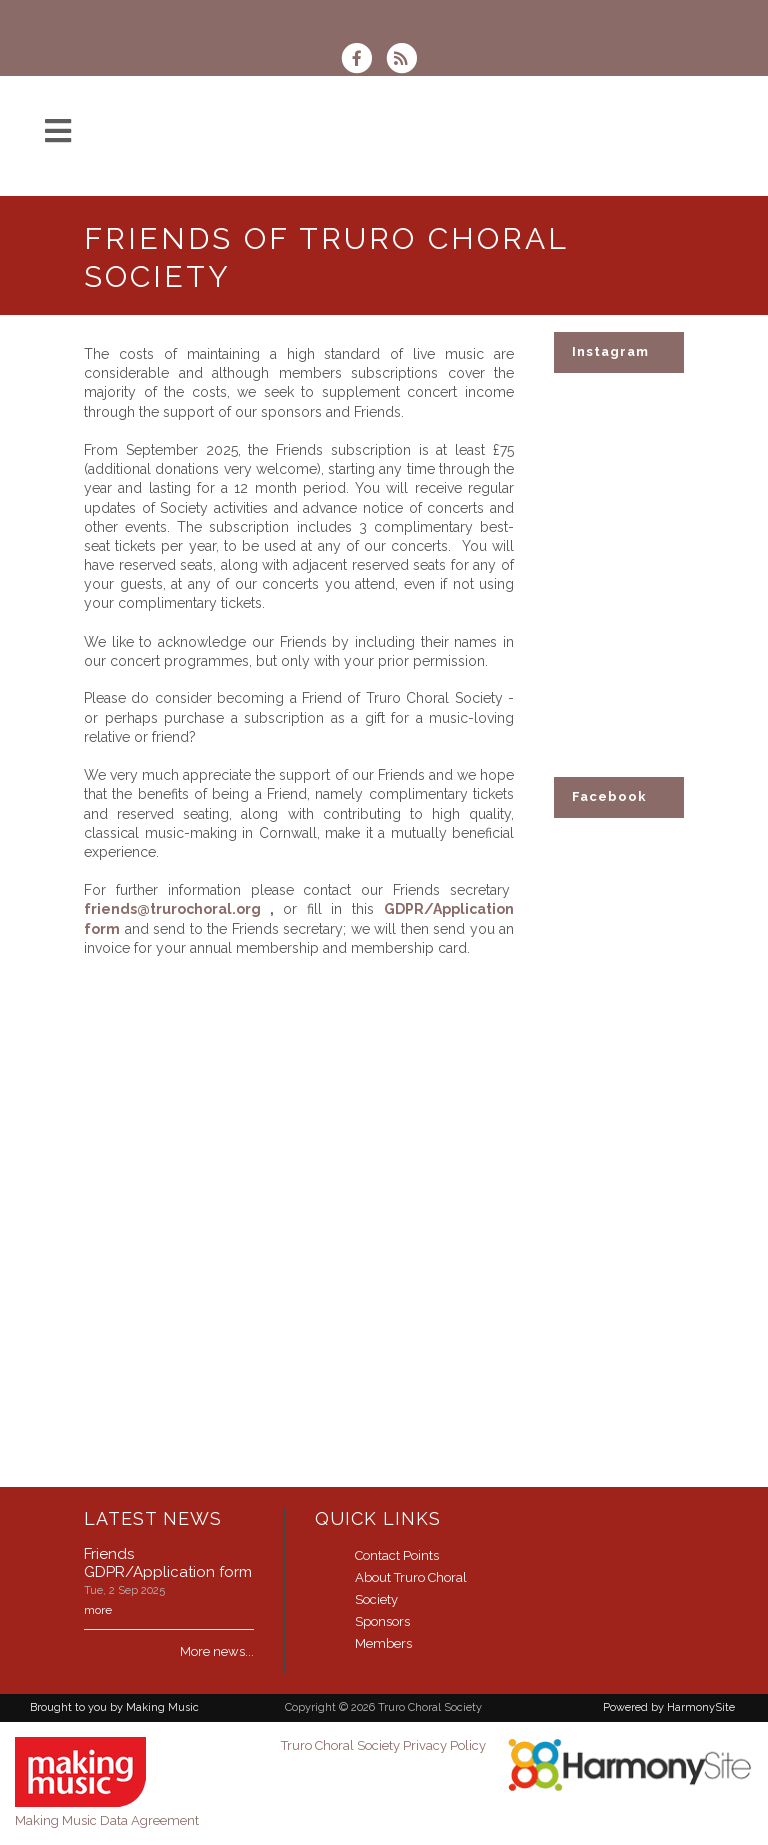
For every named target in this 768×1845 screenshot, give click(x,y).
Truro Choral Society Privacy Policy (383, 1745)
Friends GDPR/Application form (168, 1563)
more (98, 1610)
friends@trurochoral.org (172, 909)
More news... (217, 1651)
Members (383, 1643)
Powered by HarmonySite (669, 1707)
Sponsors (382, 1621)
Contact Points (397, 1555)
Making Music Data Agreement (107, 1820)
